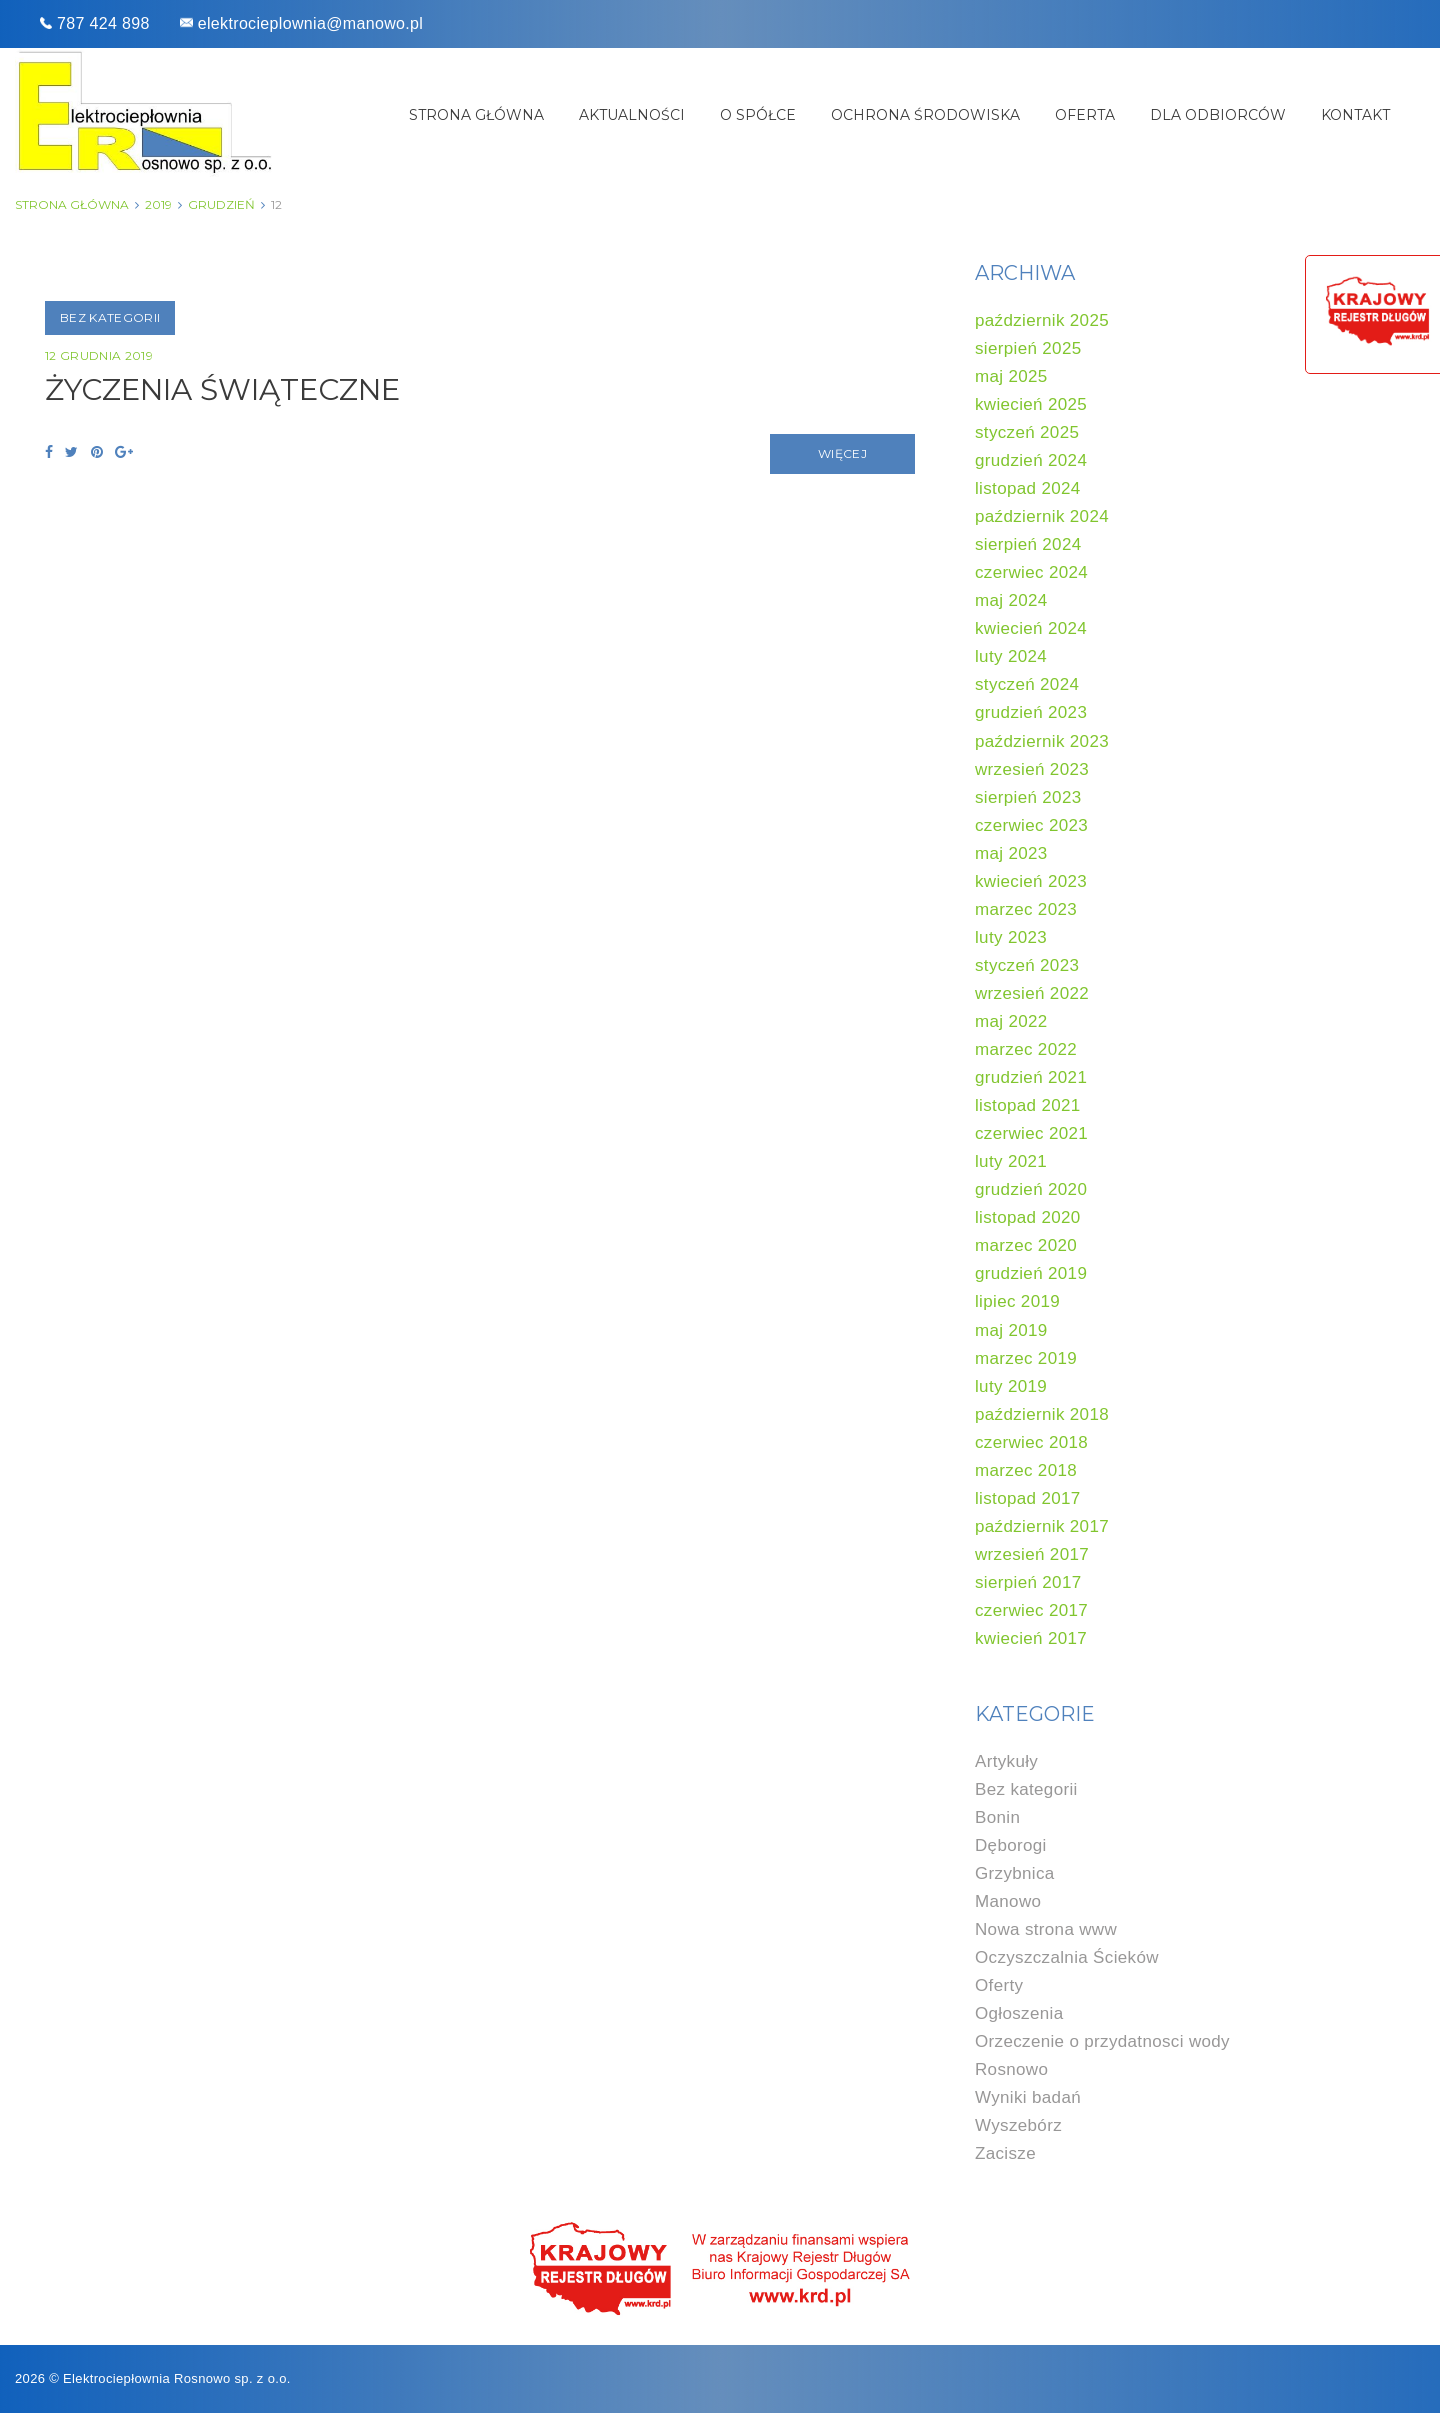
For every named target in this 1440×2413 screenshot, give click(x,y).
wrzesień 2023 (1032, 769)
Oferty (999, 1985)
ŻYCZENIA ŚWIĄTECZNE (229, 389)
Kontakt (1355, 115)
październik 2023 (1042, 741)
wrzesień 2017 (1032, 1554)
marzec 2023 (1026, 909)
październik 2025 (1042, 320)
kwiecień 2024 (1031, 628)
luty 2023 (1011, 937)
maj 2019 (1011, 1330)
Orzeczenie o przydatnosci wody (1102, 2041)
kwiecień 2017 (1031, 1638)
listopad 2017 (1028, 1498)
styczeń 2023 (1027, 965)
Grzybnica (1015, 1873)
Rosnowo (1011, 2069)
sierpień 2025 (1028, 348)
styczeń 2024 (1027, 684)
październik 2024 (1042, 516)
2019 (158, 204)
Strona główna (476, 115)
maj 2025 (1011, 376)
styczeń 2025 (1027, 432)
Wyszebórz (1018, 2125)
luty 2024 (1011, 656)
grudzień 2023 (1031, 712)
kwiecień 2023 (1031, 881)
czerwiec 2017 (1031, 1610)
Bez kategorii (110, 317)
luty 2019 (1011, 1386)
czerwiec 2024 (1031, 572)
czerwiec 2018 (1031, 1442)
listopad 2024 (1028, 488)
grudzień (221, 204)
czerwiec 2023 (1031, 825)
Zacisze (1005, 2153)
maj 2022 (1011, 1021)
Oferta (1085, 115)
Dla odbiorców (1218, 115)
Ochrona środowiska (925, 115)
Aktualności (632, 115)
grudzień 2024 (1031, 460)
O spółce (758, 115)
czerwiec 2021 (1031, 1133)
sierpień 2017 (1028, 1582)
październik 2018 (1042, 1414)
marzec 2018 (1026, 1470)
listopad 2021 (1028, 1105)
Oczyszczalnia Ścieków (1067, 1957)
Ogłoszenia (1019, 2013)
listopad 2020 (1028, 1217)
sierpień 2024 (1028, 544)
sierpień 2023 (1028, 797)
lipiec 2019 (1017, 1301)
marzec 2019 (1026, 1358)
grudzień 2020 (1031, 1189)
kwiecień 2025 (1031, 404)
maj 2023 (1011, 853)
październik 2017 (1042, 1526)
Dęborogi (1011, 1845)
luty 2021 (1011, 1161)
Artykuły (1006, 1761)
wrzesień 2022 (1032, 993)
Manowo (1008, 1901)
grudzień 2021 (1031, 1077)
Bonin (997, 1817)
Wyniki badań (1028, 2097)
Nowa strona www (1046, 1929)
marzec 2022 (1026, 1049)
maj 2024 (1011, 600)
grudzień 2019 (1031, 1273)
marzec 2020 (1026, 1245)
